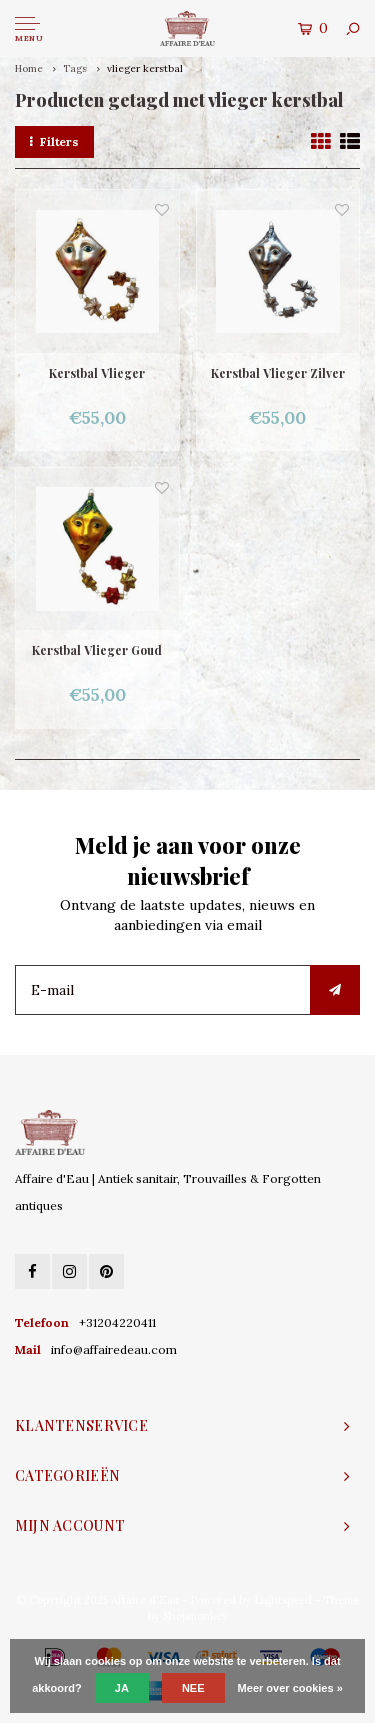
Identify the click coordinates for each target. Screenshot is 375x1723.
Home (29, 68)
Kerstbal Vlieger (97, 373)
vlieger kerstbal (145, 68)
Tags (75, 68)
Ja (122, 1688)
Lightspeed (283, 1600)
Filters (54, 141)
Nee (193, 1688)
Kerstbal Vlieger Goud (97, 650)
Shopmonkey (195, 1616)
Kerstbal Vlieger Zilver (278, 373)
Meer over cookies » (290, 1688)
